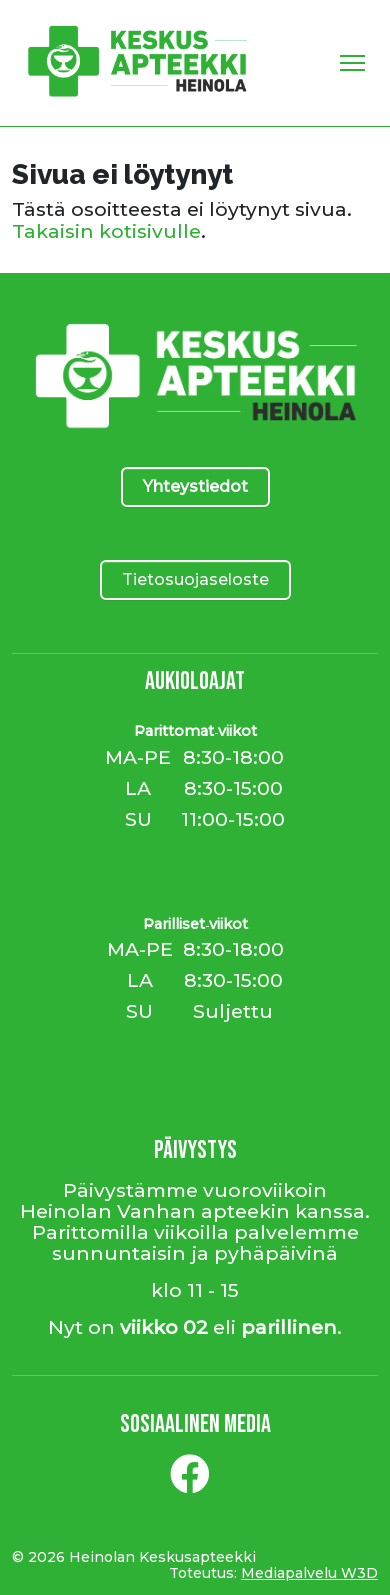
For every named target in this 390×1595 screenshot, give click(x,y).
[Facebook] (190, 1482)
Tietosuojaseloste (195, 579)
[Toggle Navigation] (352, 63)
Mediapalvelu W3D (309, 1573)
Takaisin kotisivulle (106, 231)
